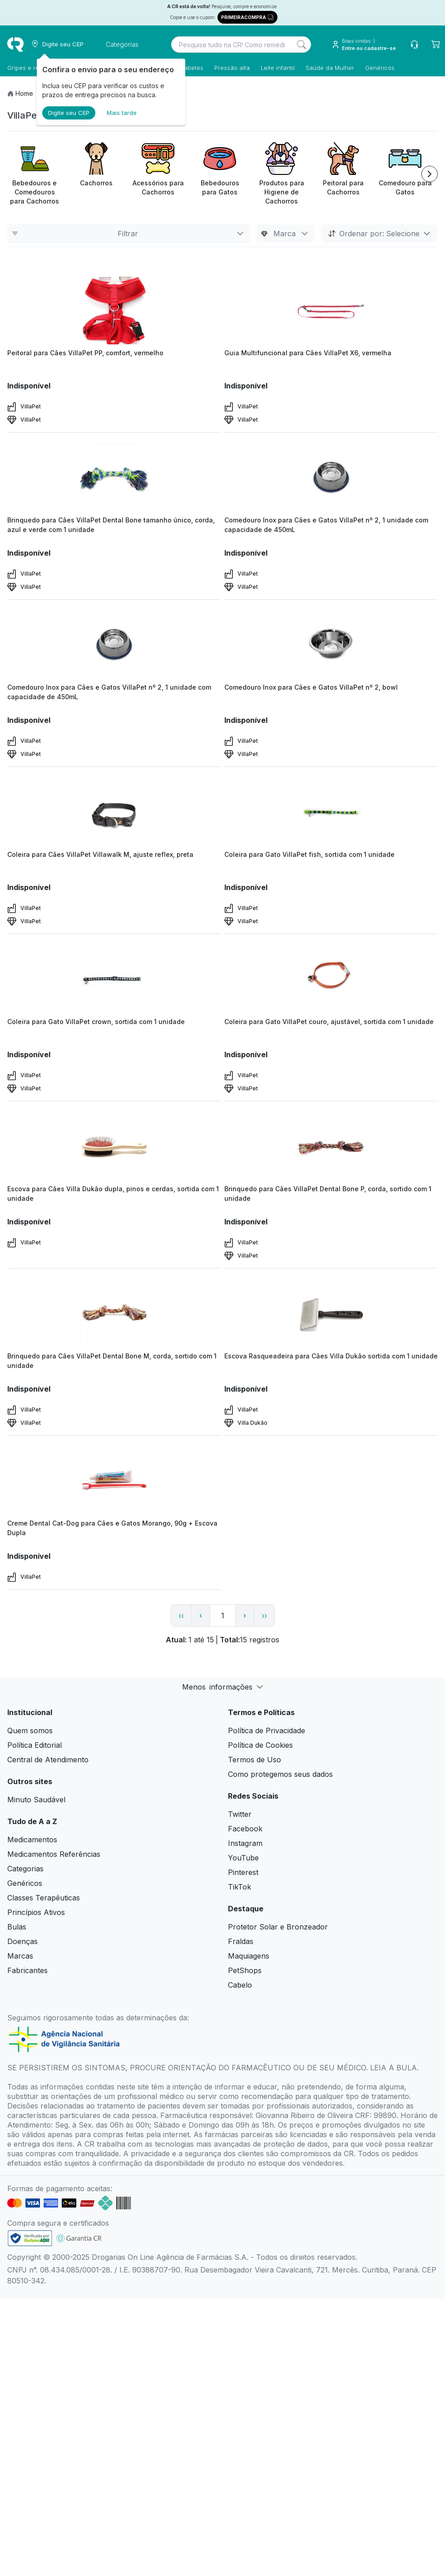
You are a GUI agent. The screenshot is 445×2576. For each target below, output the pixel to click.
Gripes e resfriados (34, 67)
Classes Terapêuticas (43, 1897)
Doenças (22, 1941)
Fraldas (240, 1941)
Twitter (240, 1814)
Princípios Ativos (36, 1912)
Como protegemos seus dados (280, 1774)
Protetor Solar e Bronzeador (278, 1926)
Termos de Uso (254, 1759)
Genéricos (380, 67)
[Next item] (429, 174)
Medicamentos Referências (53, 1854)
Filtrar (128, 233)
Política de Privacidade (266, 1730)
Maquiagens (248, 1955)
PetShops (245, 1970)
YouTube (243, 1857)
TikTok (239, 1886)
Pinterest (243, 1872)
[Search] (301, 44)
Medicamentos (32, 1839)
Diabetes (190, 67)
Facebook (245, 1828)
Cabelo (240, 1984)
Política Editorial (34, 1745)
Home (24, 93)
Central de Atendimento (48, 1759)
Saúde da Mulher (330, 67)
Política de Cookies (260, 1745)
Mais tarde (122, 112)
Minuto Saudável (36, 1799)
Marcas (20, 1955)
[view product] (114, 310)
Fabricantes (27, 1970)
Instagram (245, 1843)
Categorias (25, 1868)
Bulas (16, 1926)
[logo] (15, 44)
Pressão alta (232, 67)
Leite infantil (278, 67)
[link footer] (30, 2238)
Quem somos (30, 1730)
